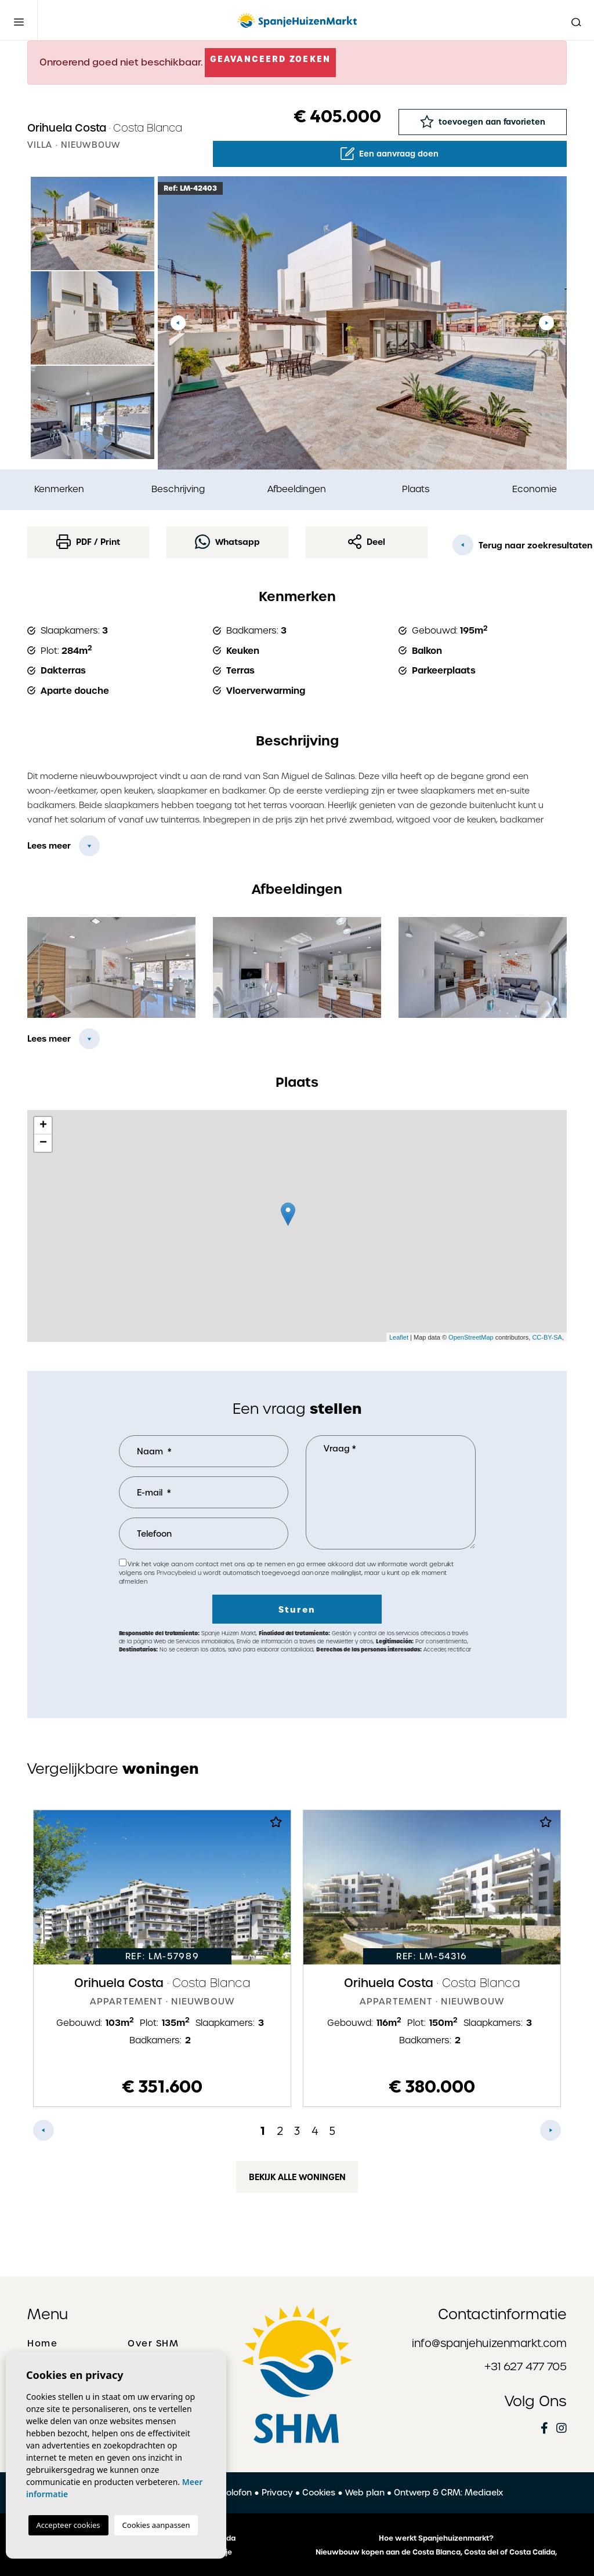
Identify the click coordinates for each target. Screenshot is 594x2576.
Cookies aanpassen (156, 2525)
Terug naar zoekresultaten (509, 544)
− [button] (43, 1143)
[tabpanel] (162, 1958)
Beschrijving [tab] (178, 488)
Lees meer (49, 846)
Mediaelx (484, 2492)
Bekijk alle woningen (297, 2177)
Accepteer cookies (68, 2525)
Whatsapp (227, 541)
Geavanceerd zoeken (270, 59)
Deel (366, 541)
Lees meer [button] (49, 1039)
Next (546, 323)
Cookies (318, 2492)
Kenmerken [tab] (59, 488)
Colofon (236, 2492)
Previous (178, 323)
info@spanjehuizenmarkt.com (489, 2343)
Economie (534, 488)
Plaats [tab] (416, 488)
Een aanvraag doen (390, 153)
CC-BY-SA (547, 1337)
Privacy (277, 2492)
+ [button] (43, 1125)
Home (42, 2343)
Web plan (365, 2492)
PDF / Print (88, 541)
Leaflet (398, 1337)
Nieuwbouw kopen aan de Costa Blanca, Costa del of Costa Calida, (436, 2552)
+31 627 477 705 (525, 2366)
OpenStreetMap (471, 1337)
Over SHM (153, 2343)
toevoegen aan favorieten (482, 121)
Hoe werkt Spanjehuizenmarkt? (436, 2538)
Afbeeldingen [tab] (296, 488)
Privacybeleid (177, 1573)
